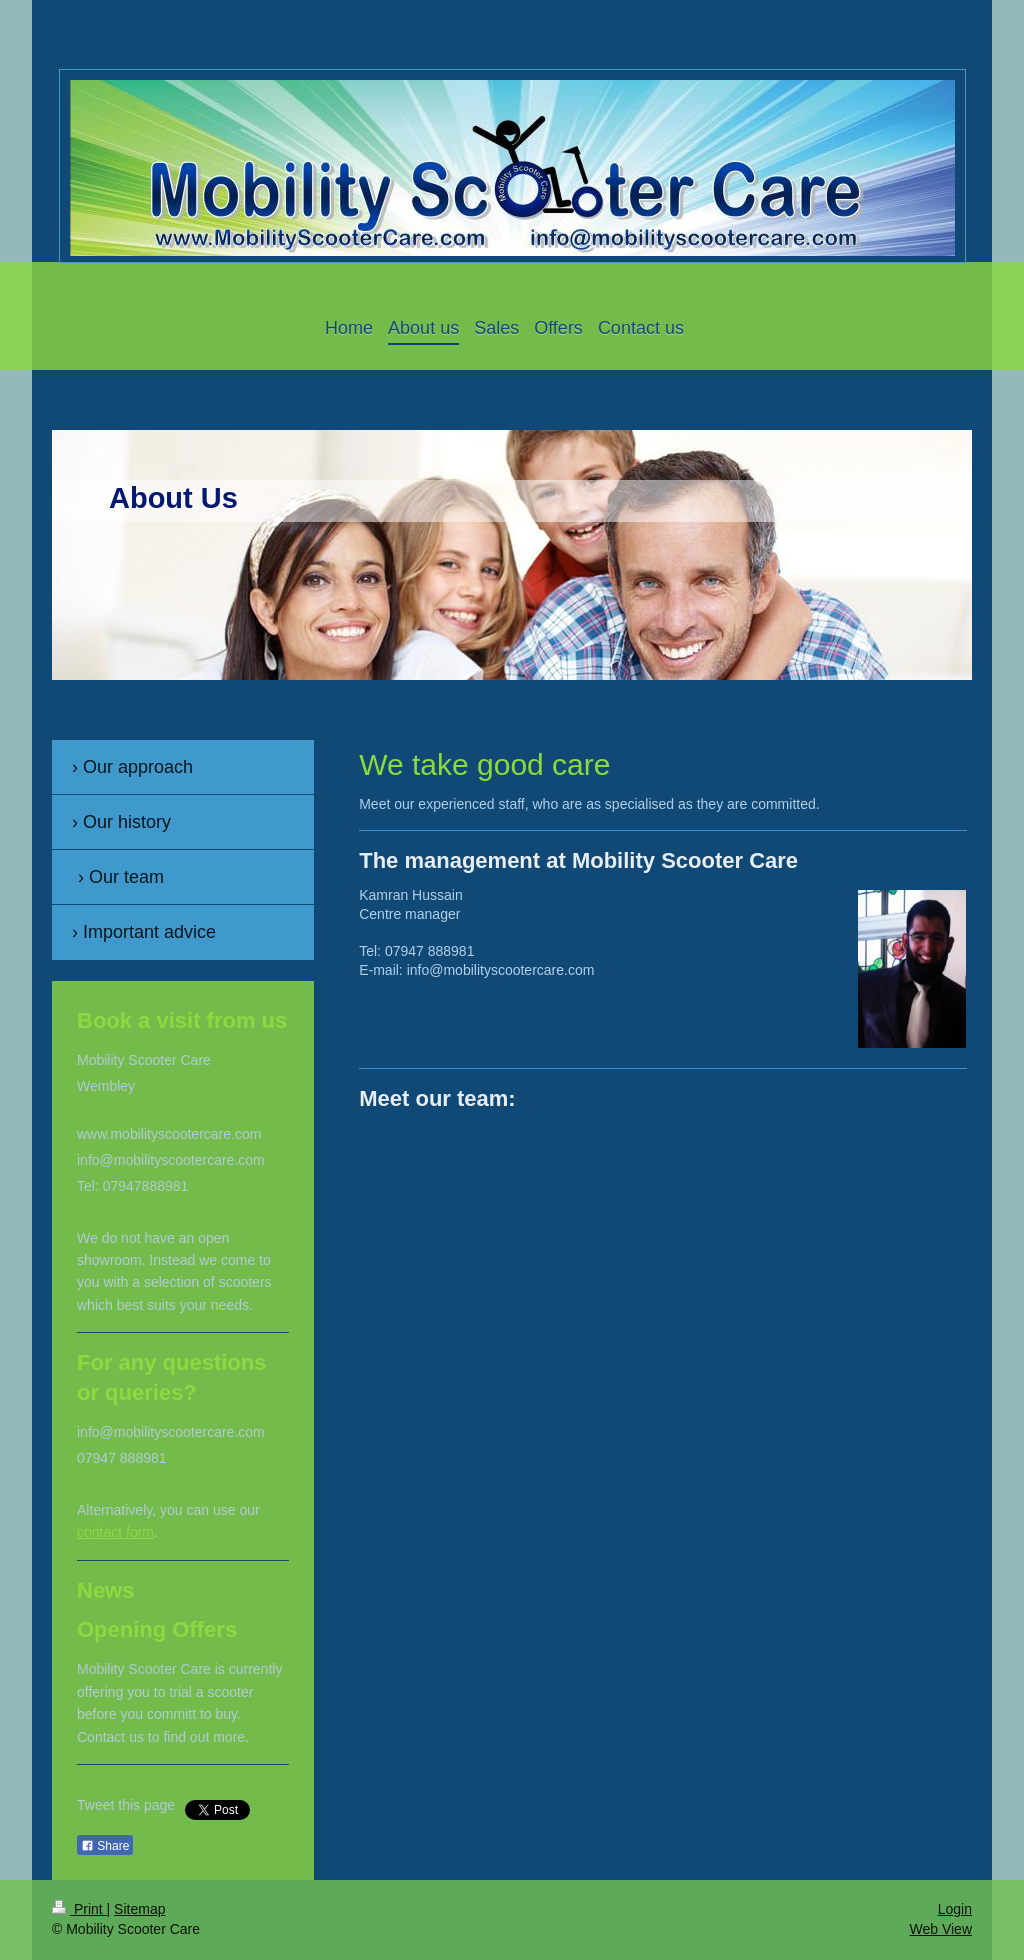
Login (955, 1909)
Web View (940, 1929)
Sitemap (139, 1909)
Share (105, 1846)
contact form (115, 1532)
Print (79, 1909)
